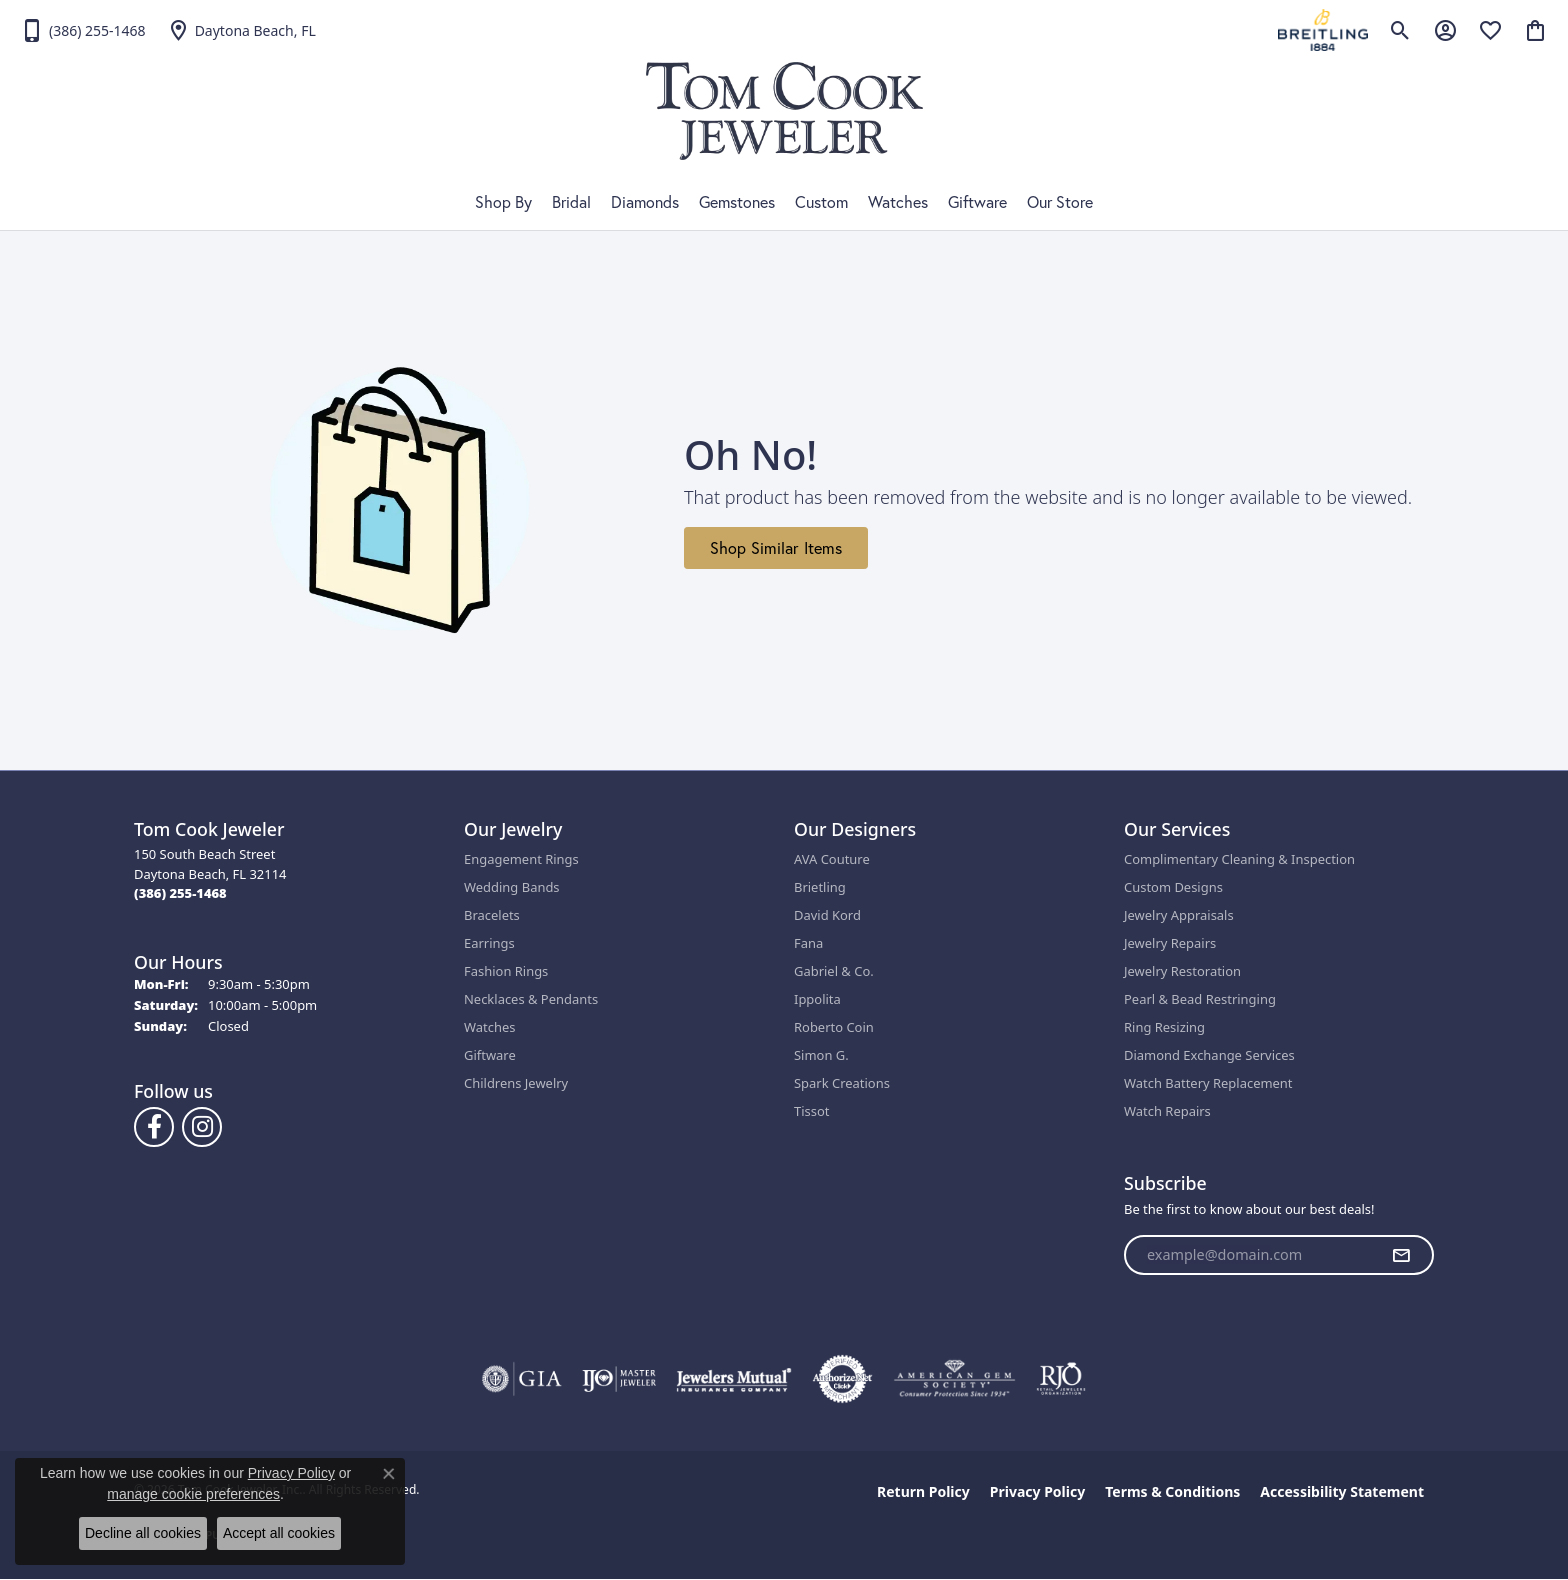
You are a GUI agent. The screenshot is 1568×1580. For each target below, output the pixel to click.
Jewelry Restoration (1182, 971)
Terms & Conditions (1172, 1491)
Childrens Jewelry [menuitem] (516, 1083)
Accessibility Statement (1342, 1491)
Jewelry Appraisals (1179, 915)
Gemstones (737, 202)
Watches (898, 202)
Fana (808, 943)
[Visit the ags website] (954, 1379)
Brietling (820, 887)
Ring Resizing (1164, 1027)
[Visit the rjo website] (1061, 1379)
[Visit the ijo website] (619, 1379)
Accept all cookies (279, 1533)
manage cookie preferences (193, 1494)
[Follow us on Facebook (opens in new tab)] (154, 1127)
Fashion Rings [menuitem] (506, 971)
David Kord (827, 915)
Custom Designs (1173, 887)
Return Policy (923, 1491)
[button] (1400, 30)
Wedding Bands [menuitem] (512, 887)
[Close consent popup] (389, 1474)
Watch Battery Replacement (1208, 1083)
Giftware (977, 202)
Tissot (811, 1111)
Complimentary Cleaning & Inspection (1239, 859)
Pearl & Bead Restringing (1200, 999)
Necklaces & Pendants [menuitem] (531, 999)
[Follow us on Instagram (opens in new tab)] (202, 1127)
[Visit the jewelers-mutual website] (733, 1379)
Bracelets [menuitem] (492, 915)
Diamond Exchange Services (1209, 1055)
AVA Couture (832, 859)
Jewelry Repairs (1170, 943)
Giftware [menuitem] (490, 1055)
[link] (83, 30)
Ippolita (817, 999)
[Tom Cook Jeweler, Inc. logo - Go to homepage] (784, 111)
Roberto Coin (834, 1027)
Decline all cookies (143, 1533)
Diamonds (645, 202)
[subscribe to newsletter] (1401, 1255)
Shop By (503, 202)
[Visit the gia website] (522, 1379)
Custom (821, 202)
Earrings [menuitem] (489, 943)
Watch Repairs (1167, 1111)
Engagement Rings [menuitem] (521, 859)
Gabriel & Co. (834, 971)
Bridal (571, 202)
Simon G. (821, 1055)
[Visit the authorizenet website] (843, 1379)
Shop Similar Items (776, 548)
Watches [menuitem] (489, 1027)
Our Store (1060, 202)
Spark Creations (842, 1083)
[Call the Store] (180, 893)
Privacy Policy (1037, 1491)
